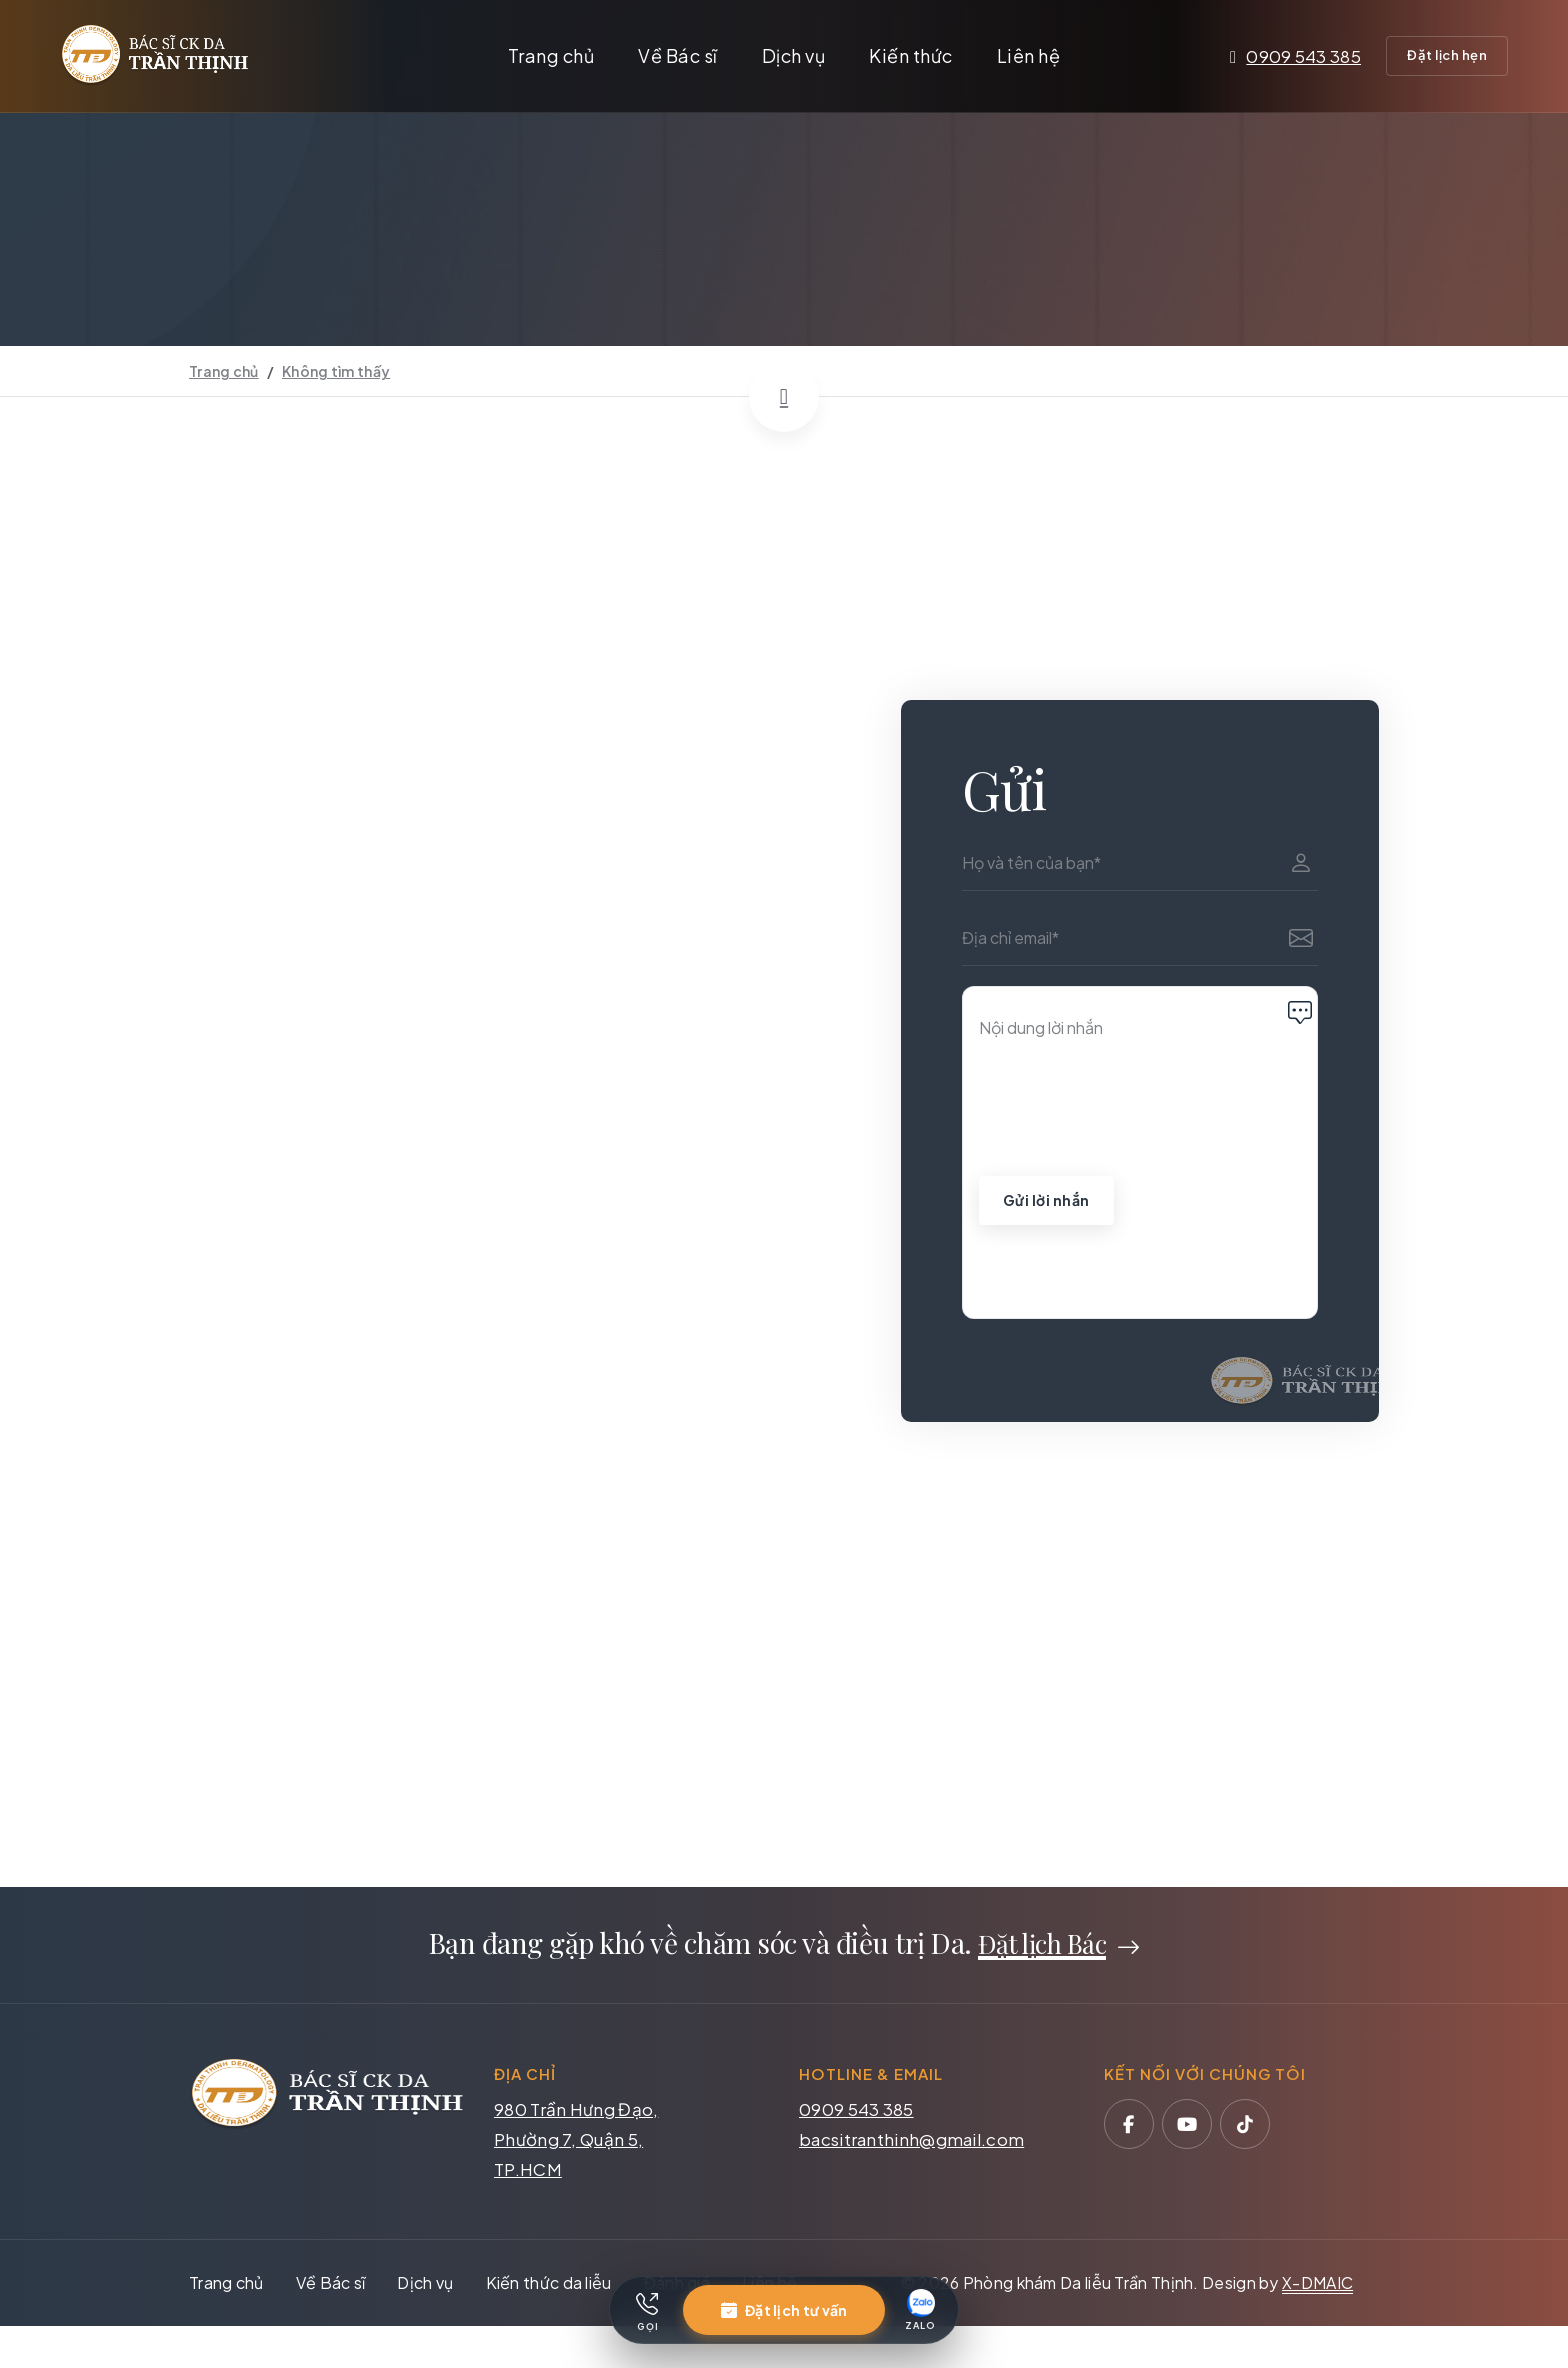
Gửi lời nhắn (1047, 1201)
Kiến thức (911, 55)
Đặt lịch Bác (1042, 1946)
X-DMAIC (1317, 2284)
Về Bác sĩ (678, 55)
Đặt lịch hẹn (1447, 55)
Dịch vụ (794, 55)
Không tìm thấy (336, 371)
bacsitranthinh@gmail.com (911, 2141)
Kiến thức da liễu (549, 2284)
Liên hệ (1029, 55)
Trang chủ (551, 55)
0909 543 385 (1295, 56)
